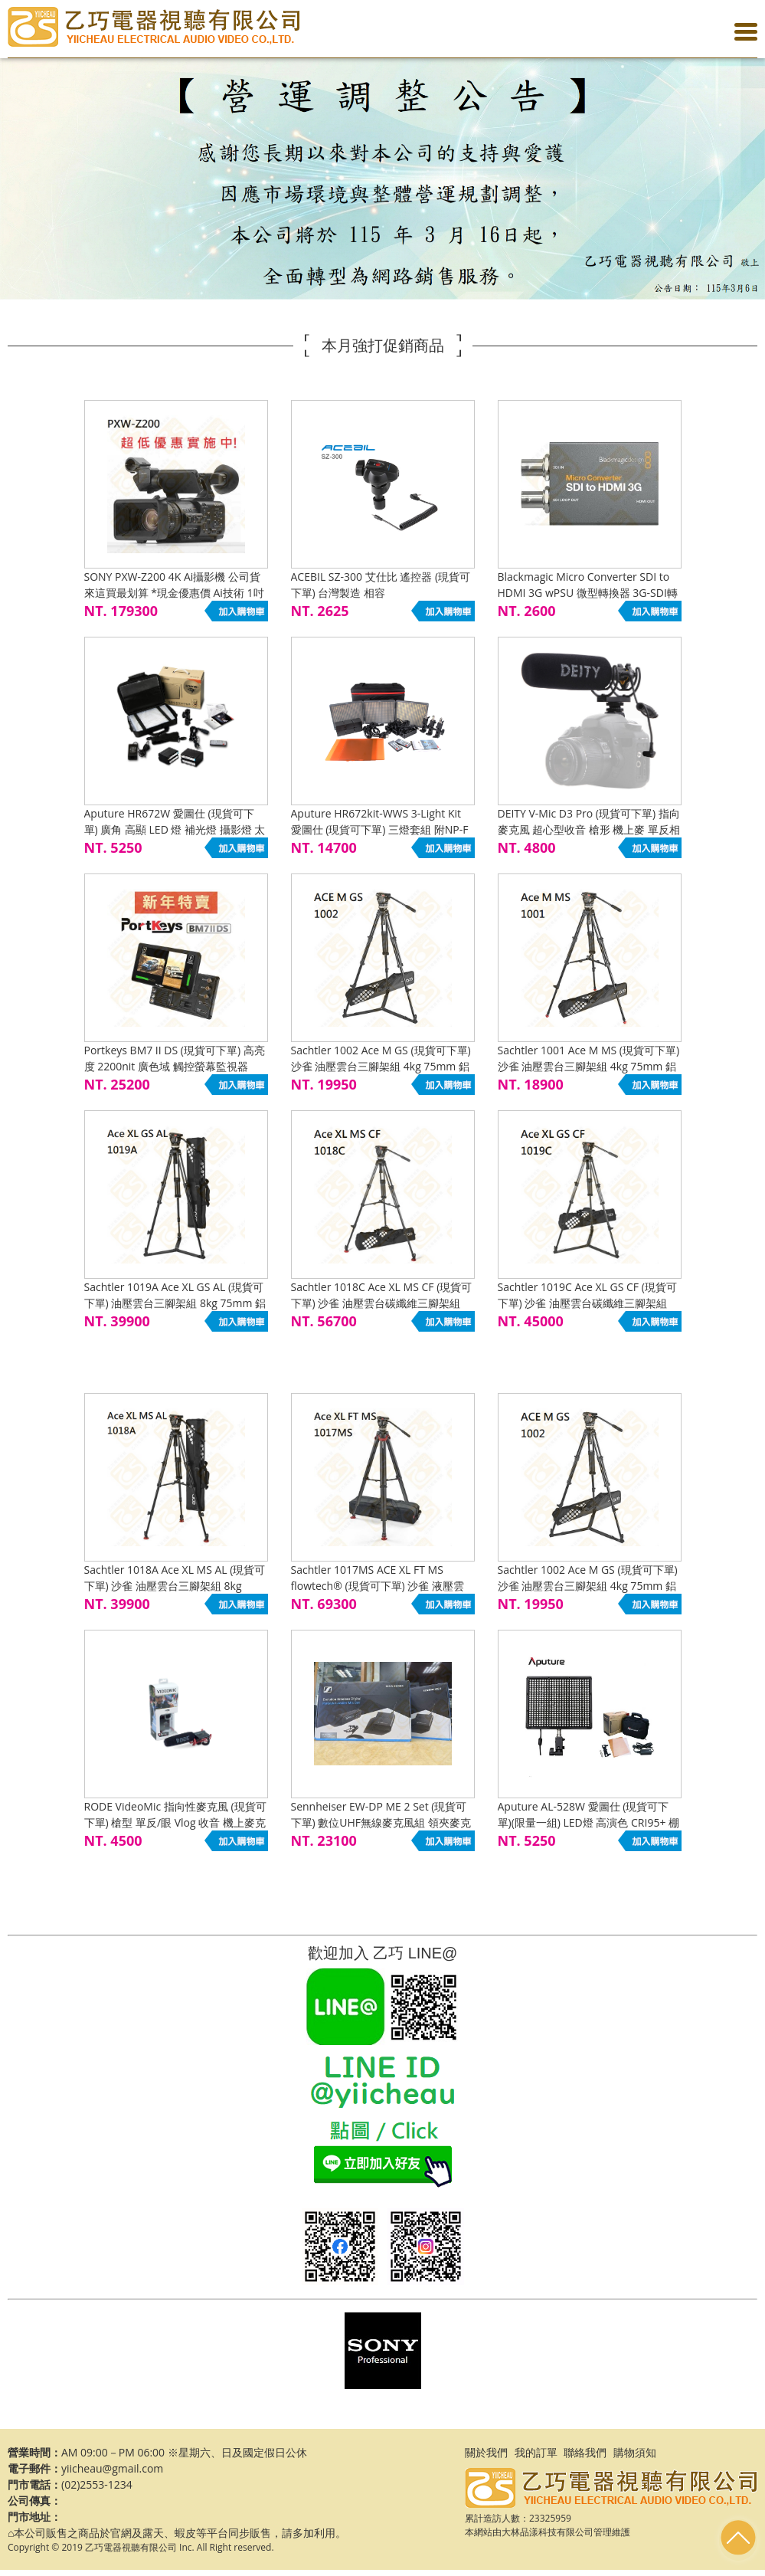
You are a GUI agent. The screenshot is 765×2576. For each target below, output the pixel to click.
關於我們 (486, 2452)
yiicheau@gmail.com (112, 2468)
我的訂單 (536, 2452)
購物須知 (634, 2452)
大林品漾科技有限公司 (547, 2531)
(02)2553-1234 (96, 2484)
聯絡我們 (585, 2452)
